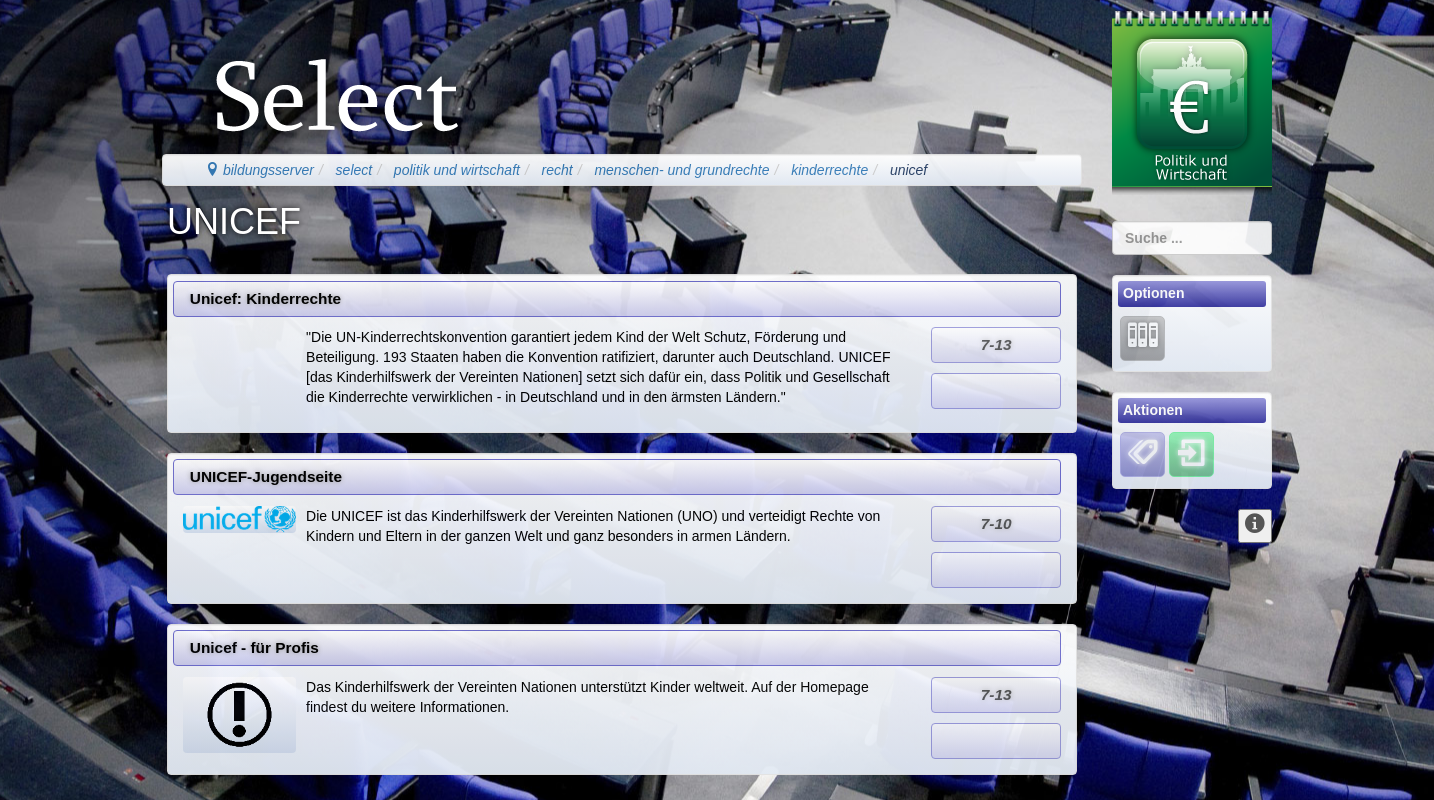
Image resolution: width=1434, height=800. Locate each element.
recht (557, 170)
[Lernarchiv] (1142, 337)
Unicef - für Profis (254, 647)
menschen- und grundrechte (681, 170)
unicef (908, 170)
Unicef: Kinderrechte (265, 298)
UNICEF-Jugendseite (266, 476)
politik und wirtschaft (457, 170)
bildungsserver (259, 170)
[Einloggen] (1191, 454)
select (354, 170)
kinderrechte (829, 170)
